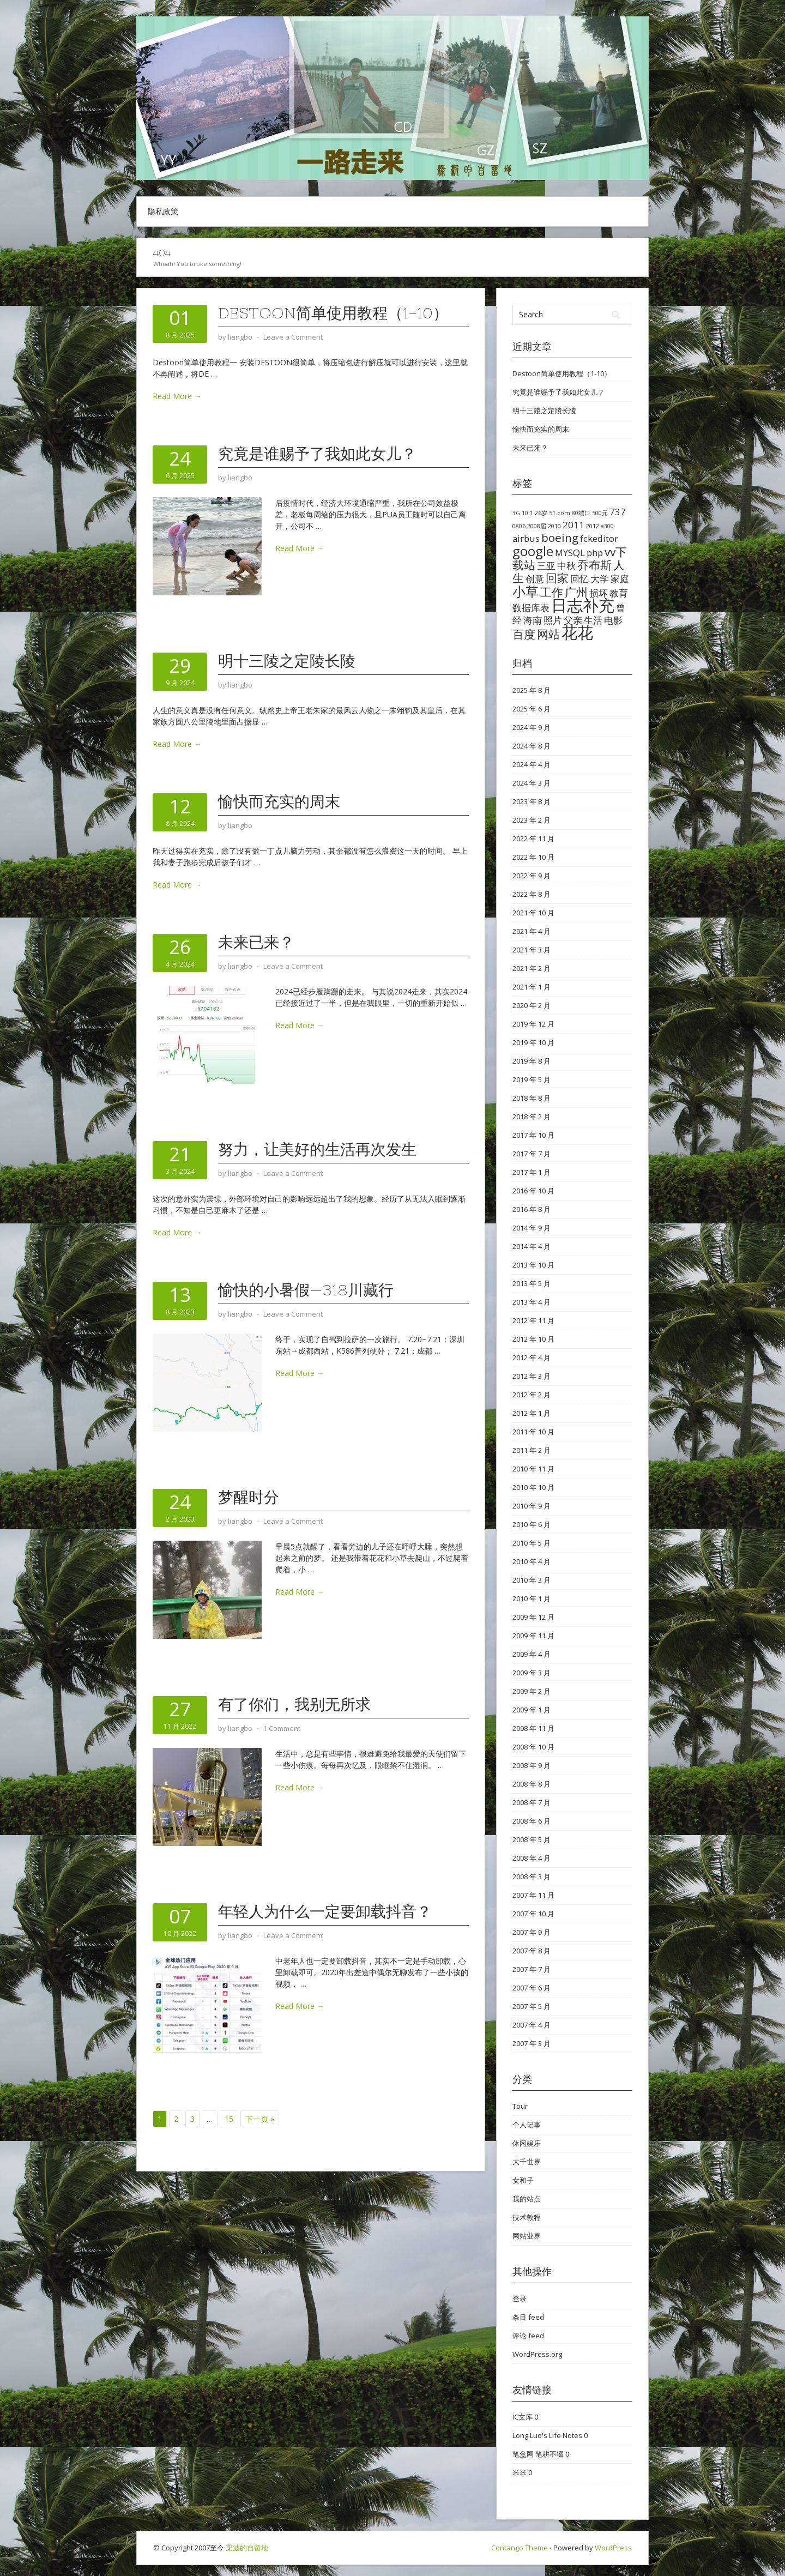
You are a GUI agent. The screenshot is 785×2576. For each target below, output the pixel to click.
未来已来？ (256, 942)
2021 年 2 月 (531, 968)
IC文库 (522, 2417)
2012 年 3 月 (531, 1376)
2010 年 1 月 (531, 1598)
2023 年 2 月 (531, 820)
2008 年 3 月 (531, 1876)
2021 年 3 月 (531, 950)
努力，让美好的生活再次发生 (317, 1149)
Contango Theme (519, 2548)
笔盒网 (523, 2454)
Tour (520, 2106)
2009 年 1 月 (531, 1710)
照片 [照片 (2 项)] (553, 620)
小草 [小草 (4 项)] (525, 591)
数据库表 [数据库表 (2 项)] (531, 607)
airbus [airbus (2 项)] (526, 538)
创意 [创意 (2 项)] (535, 578)
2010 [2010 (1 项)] (554, 526)
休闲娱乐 (526, 2143)
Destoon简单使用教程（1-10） (333, 313)
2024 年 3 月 (531, 783)
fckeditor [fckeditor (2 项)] (599, 538)
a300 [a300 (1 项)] (607, 526)
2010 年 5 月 (531, 1543)
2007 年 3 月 (531, 2043)
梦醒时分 (248, 1497)
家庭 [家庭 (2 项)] (620, 578)
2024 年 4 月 (531, 764)
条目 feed (528, 2317)
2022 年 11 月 (533, 838)
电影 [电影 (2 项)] (613, 620)
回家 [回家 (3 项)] (557, 578)
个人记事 (526, 2124)
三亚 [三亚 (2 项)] (546, 565)
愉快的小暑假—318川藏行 (306, 1290)
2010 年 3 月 (531, 1580)
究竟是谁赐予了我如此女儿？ (317, 453)
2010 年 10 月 (533, 1487)
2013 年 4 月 (531, 1302)
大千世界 (526, 2162)
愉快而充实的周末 (279, 801)
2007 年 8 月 (531, 1951)
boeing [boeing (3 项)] (559, 537)
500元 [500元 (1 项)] (600, 513)
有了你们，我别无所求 (294, 1704)
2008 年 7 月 (531, 1802)
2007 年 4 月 (531, 2025)
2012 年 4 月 (531, 1357)
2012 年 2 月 (531, 1394)
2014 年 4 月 (531, 1246)
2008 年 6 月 (531, 1821)
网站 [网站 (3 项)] (548, 634)
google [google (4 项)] (532, 551)
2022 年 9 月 (531, 875)
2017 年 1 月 (531, 1172)
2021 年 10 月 (533, 913)
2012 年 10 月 (533, 1339)
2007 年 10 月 (533, 1914)
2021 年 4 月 (531, 931)
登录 (519, 2298)
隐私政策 (163, 211)
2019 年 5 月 (531, 1079)
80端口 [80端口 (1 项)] (581, 513)
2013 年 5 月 (531, 1283)
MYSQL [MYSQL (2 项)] (570, 552)
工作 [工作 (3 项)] (551, 592)
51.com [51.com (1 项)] (559, 513)
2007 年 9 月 (531, 1932)
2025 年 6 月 (531, 709)
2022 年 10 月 (533, 857)
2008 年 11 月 (533, 1728)
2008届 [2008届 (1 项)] (536, 526)
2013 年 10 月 (533, 1265)
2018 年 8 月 (531, 1098)
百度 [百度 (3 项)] (523, 634)
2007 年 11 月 (533, 1895)
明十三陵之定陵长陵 (286, 660)
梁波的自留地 (247, 2548)
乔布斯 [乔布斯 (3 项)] (594, 564)
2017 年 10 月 (533, 1135)
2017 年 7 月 (531, 1154)
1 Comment (281, 1728)
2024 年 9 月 (531, 727)
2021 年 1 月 (531, 987)
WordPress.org (537, 2354)
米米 (519, 2472)
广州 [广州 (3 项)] (576, 592)
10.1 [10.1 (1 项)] (527, 513)
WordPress (613, 2548)
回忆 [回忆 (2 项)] (579, 578)
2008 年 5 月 (531, 1839)
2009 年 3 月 (531, 1673)
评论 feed (528, 2335)
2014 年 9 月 (531, 1228)
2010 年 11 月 (533, 1469)
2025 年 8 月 (531, 690)
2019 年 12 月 (533, 1024)
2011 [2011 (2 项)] (573, 524)
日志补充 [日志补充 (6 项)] (582, 605)
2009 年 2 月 (531, 1691)
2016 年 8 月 (531, 1209)
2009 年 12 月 (533, 1617)
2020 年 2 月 (531, 1005)
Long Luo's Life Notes (547, 2435)
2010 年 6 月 (531, 1524)
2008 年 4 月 (531, 1858)
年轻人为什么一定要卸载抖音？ (325, 1911)
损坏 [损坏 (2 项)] (598, 593)
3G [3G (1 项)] (516, 513)
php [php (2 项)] (595, 552)
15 (229, 2119)
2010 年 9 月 (531, 1506)
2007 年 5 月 (531, 2006)
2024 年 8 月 (531, 746)
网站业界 (526, 2236)
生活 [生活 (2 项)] (593, 620)
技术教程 (526, 2217)
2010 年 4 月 (531, 1561)
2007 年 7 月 (531, 1969)
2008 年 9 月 (531, 1765)
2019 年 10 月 (533, 1042)
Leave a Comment (293, 337)
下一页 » (259, 2119)
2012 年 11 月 (533, 1320)
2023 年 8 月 (531, 801)
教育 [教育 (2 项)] (618, 593)
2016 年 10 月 (533, 1191)
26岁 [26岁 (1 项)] (541, 513)
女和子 (523, 2180)
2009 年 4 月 (531, 1654)
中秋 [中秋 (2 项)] (566, 565)
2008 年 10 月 (533, 1747)
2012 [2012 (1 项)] (592, 526)
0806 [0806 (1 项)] (519, 526)
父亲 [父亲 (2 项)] (573, 620)
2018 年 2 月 (531, 1116)
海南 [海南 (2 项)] (532, 620)
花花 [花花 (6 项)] (577, 632)
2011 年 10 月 (533, 1432)
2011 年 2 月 (531, 1450)
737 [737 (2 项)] (617, 511)
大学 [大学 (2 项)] (599, 578)
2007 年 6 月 (531, 1988)
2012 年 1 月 (531, 1413)
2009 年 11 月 (533, 1635)
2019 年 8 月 (531, 1061)
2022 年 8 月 (531, 894)
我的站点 (526, 2199)
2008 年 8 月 (531, 1784)
